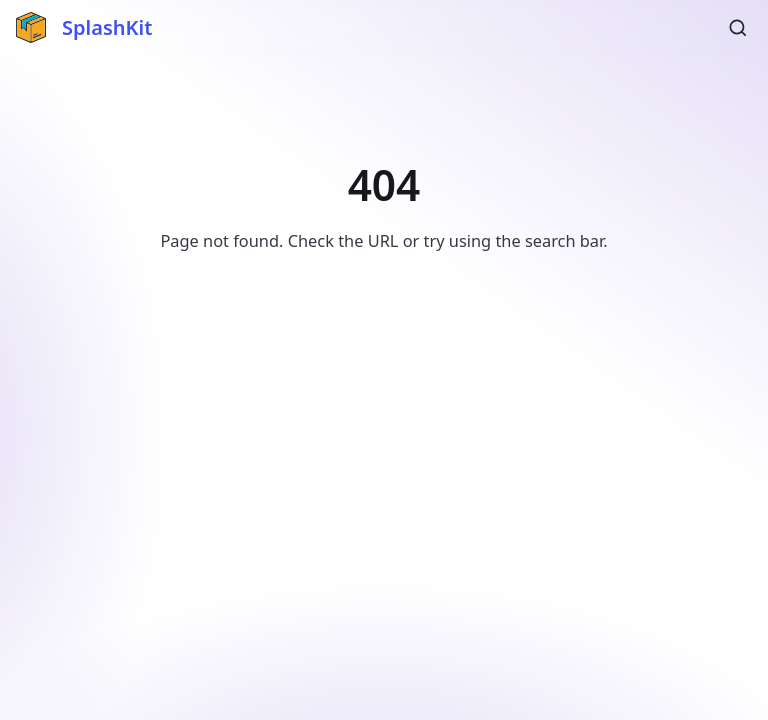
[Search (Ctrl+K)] (738, 28)
